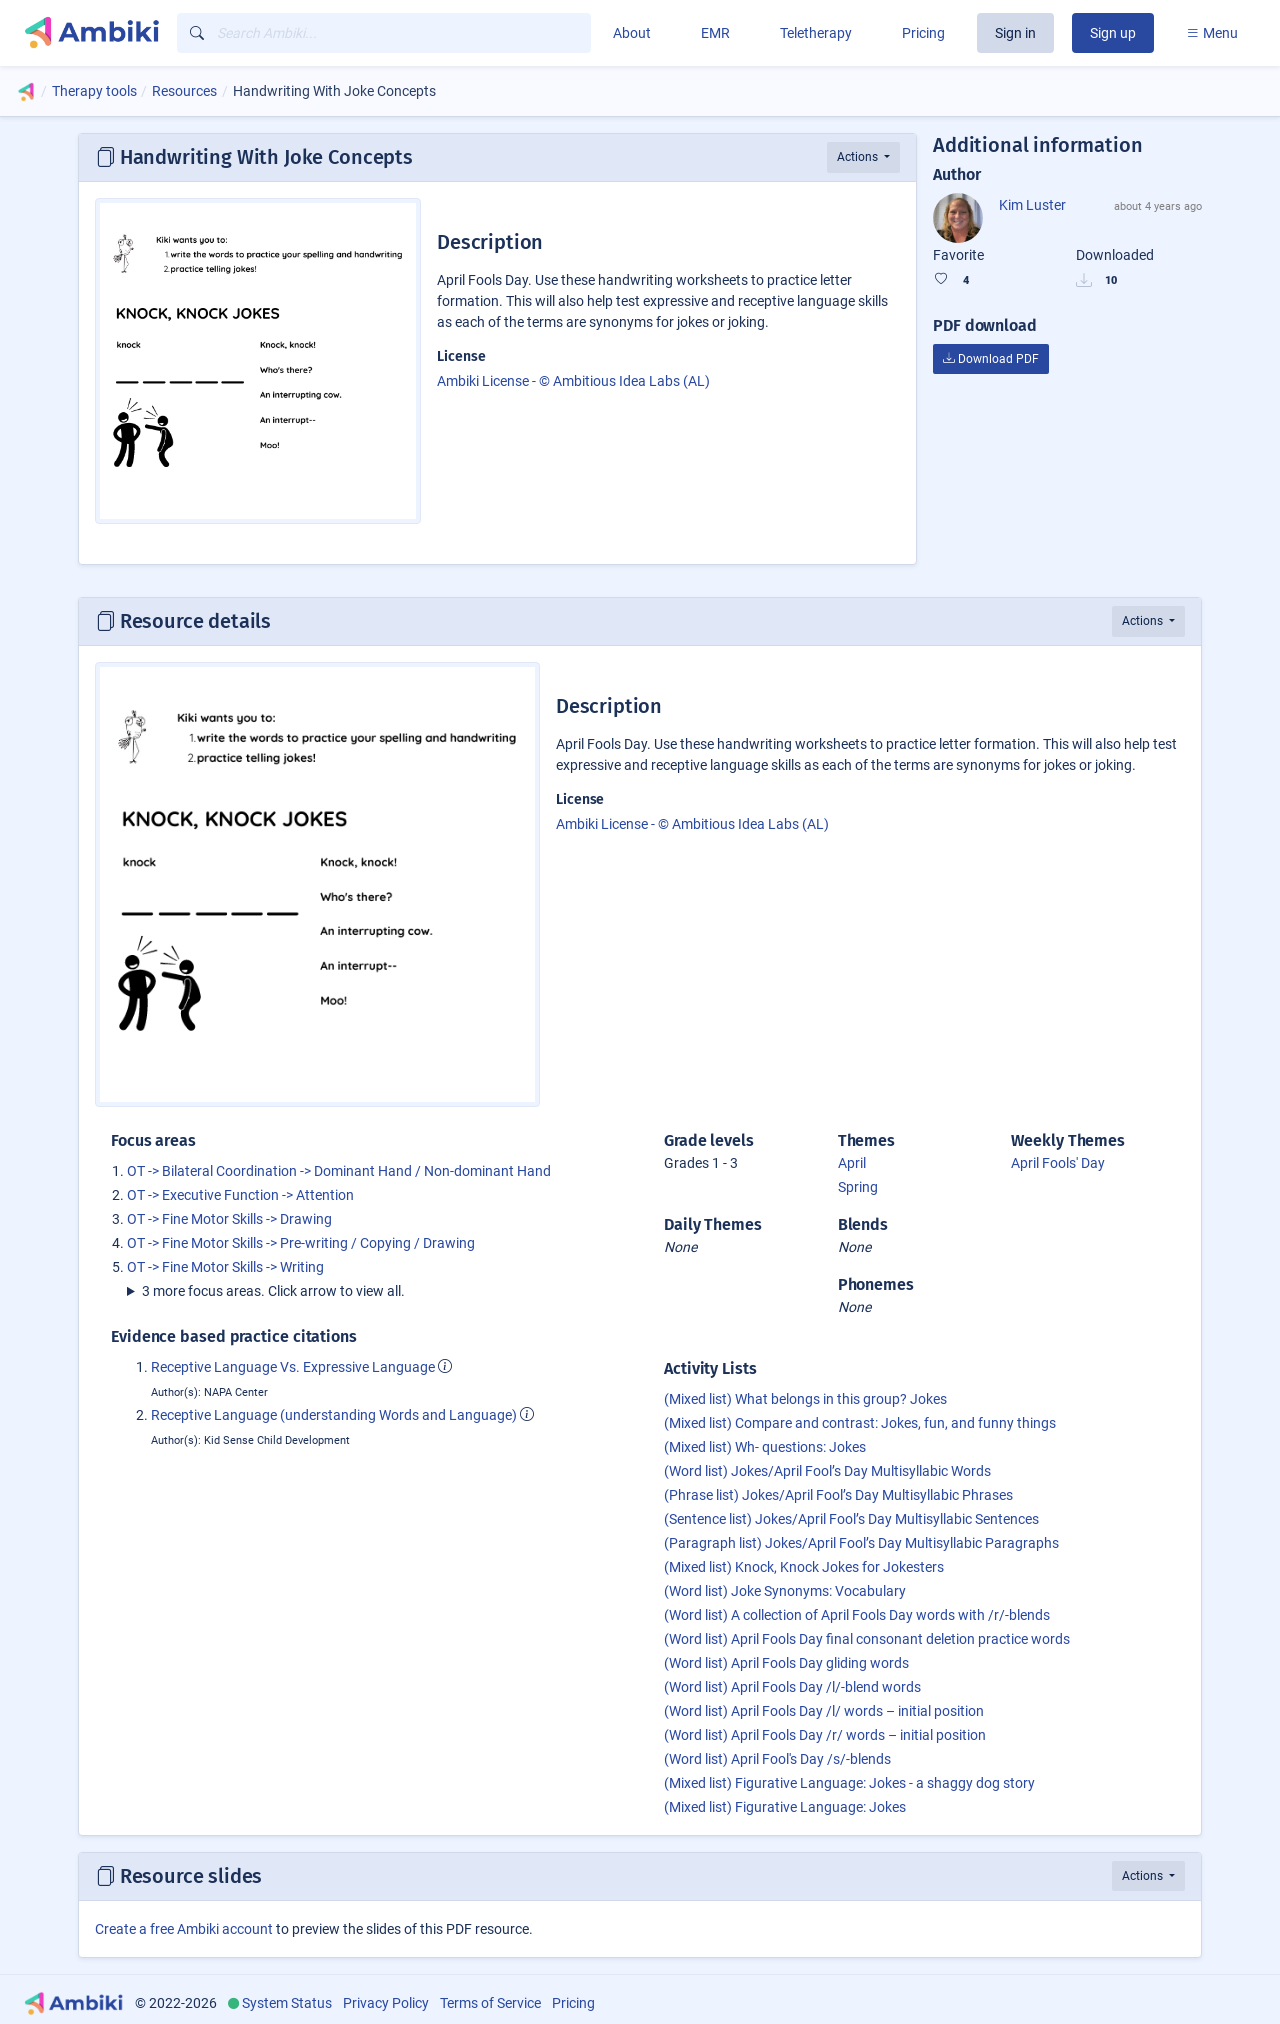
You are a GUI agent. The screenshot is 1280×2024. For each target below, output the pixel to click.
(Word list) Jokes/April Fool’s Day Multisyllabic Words (827, 1471)
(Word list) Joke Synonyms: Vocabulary (785, 1591)
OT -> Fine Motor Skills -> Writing (225, 1267)
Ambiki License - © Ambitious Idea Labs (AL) (573, 381)
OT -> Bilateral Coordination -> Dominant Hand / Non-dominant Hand (339, 1171)
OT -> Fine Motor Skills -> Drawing (229, 1219)
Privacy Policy (386, 2003)
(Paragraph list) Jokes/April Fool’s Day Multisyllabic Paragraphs (861, 1543)
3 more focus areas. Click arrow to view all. (273, 1291)
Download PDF (991, 359)
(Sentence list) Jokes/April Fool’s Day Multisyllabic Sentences (851, 1519)
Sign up (1113, 33)
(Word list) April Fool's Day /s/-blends (777, 1759)
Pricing (923, 33)
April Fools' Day (1058, 1163)
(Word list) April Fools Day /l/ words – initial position (824, 1711)
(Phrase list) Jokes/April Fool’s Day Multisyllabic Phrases (838, 1495)
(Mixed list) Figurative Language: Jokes (785, 1807)
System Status (287, 2003)
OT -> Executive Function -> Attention (240, 1195)
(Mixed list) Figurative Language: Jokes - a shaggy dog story (849, 1783)
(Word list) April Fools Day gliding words (786, 1663)
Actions (859, 157)
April (852, 1163)
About (632, 33)
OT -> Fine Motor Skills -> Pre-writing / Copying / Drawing (301, 1243)
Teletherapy (816, 33)
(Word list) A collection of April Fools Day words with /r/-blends (857, 1615)
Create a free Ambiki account (184, 1929)
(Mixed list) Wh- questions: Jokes (765, 1447)
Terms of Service (490, 2003)
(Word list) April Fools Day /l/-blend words (792, 1687)
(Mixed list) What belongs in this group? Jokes (805, 1399)
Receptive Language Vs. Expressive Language (293, 1367)
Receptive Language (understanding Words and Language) (334, 1415)
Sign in (1015, 33)
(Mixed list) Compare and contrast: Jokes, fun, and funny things (860, 1423)
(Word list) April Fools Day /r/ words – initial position (825, 1735)
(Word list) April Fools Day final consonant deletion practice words (867, 1639)
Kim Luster (1032, 205)
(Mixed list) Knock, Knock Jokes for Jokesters (804, 1567)
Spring (858, 1187)
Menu (1212, 33)
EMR (715, 33)
